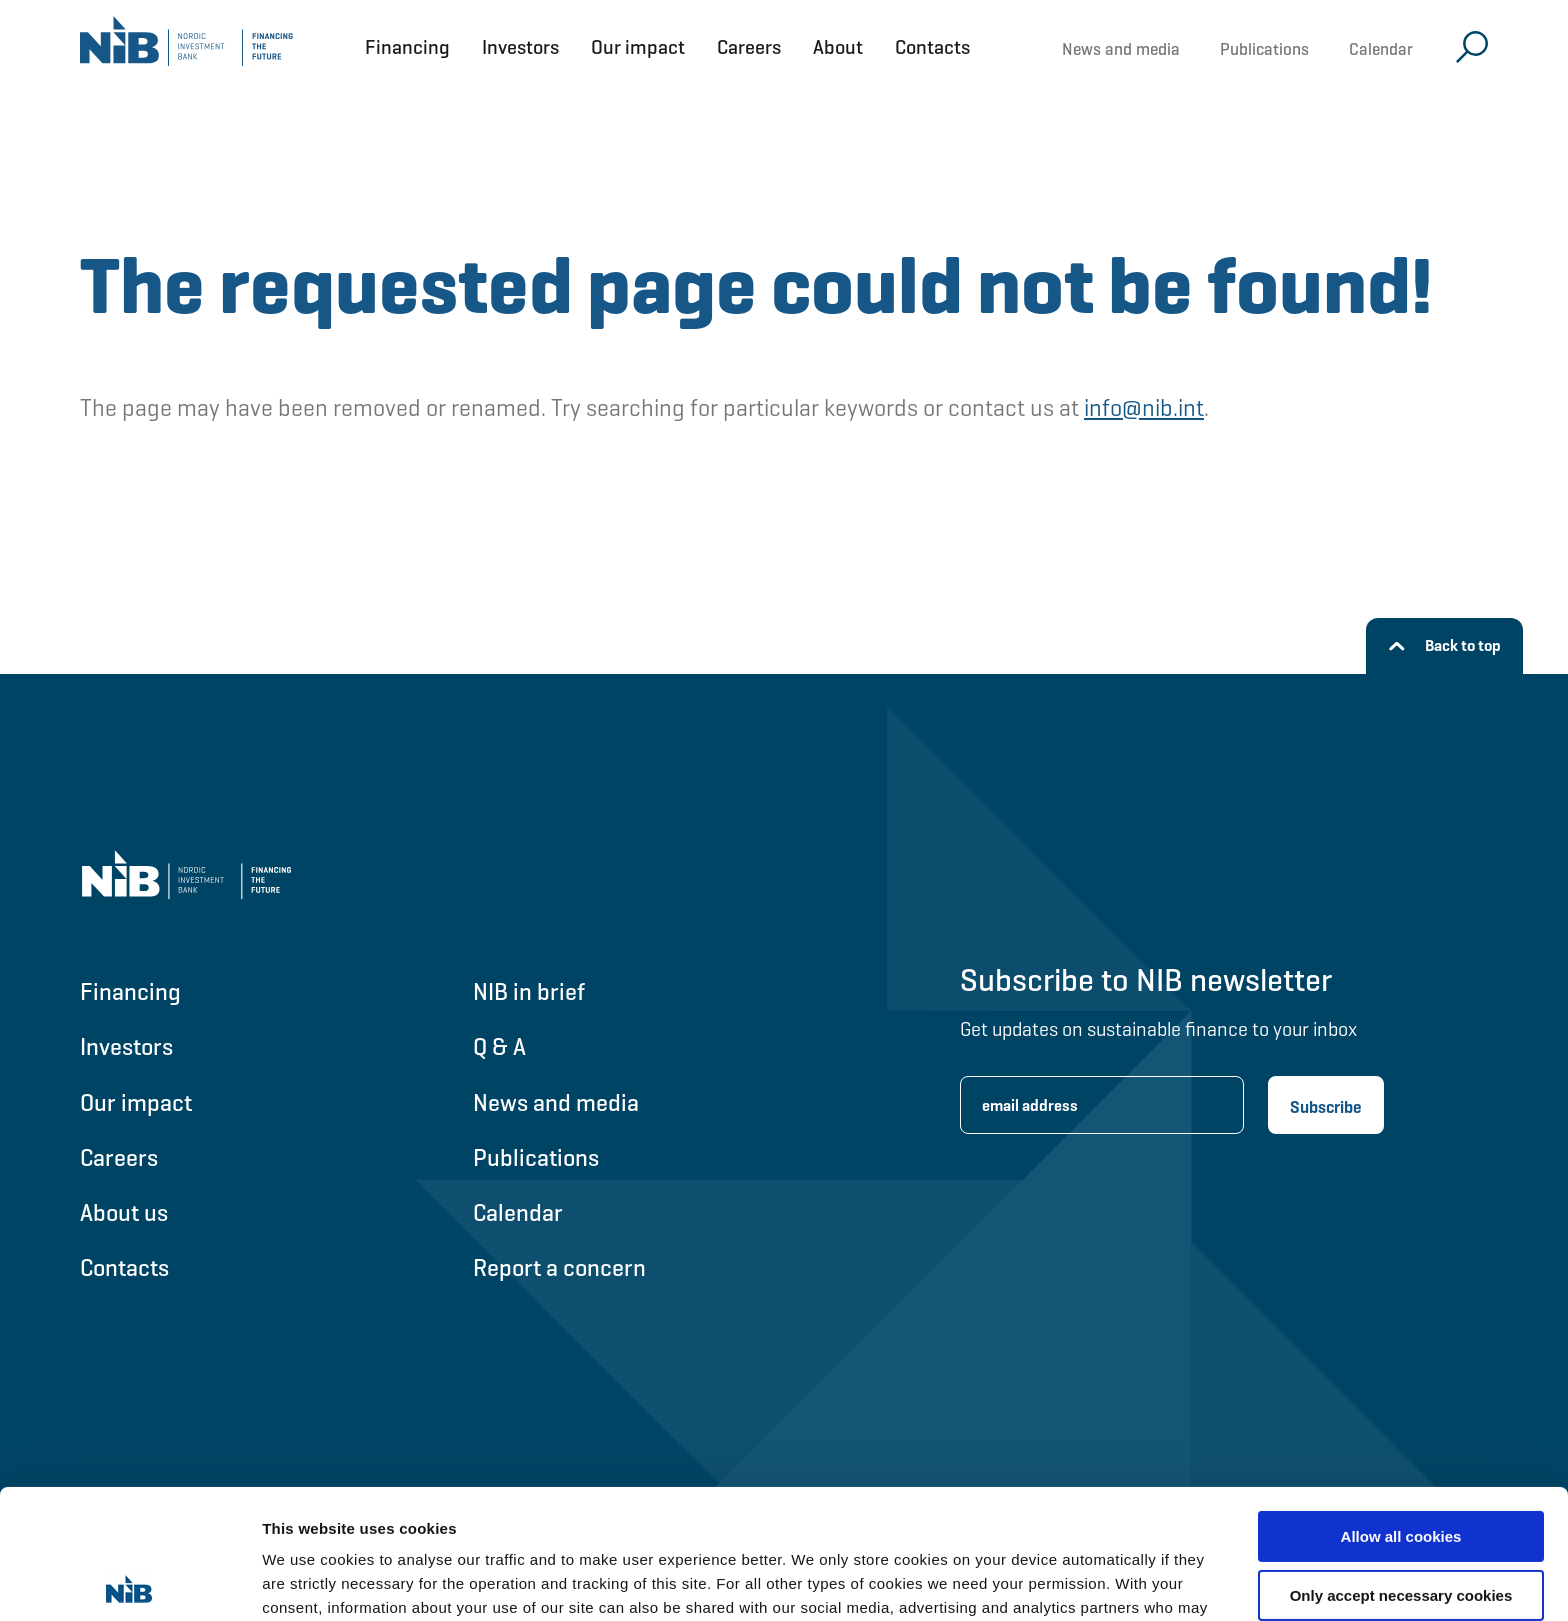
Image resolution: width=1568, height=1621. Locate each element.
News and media (1121, 49)
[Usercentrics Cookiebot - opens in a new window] (129, 1582)
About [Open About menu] (838, 47)
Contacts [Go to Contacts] (124, 1267)
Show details (308, 1581)
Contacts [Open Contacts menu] (932, 47)
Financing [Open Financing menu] (407, 47)
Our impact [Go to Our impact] (136, 1102)
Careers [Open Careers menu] (749, 47)
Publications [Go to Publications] (536, 1157)
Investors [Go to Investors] (126, 1046)
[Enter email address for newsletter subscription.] (1102, 1105)
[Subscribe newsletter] (1326, 1105)
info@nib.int (1144, 407)
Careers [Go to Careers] (119, 1157)
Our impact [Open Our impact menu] (638, 47)
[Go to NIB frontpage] (186, 47)
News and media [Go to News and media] (556, 1102)
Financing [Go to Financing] (130, 991)
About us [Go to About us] (124, 1212)
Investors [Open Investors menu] (520, 47)
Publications (1264, 49)
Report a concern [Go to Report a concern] (559, 1267)
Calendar (1381, 49)
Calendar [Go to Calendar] (518, 1212)
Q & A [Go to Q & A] (499, 1046)
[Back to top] (1444, 646)
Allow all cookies (1401, 1407)
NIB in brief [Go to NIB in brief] (529, 991)
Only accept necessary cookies (1401, 1465)
